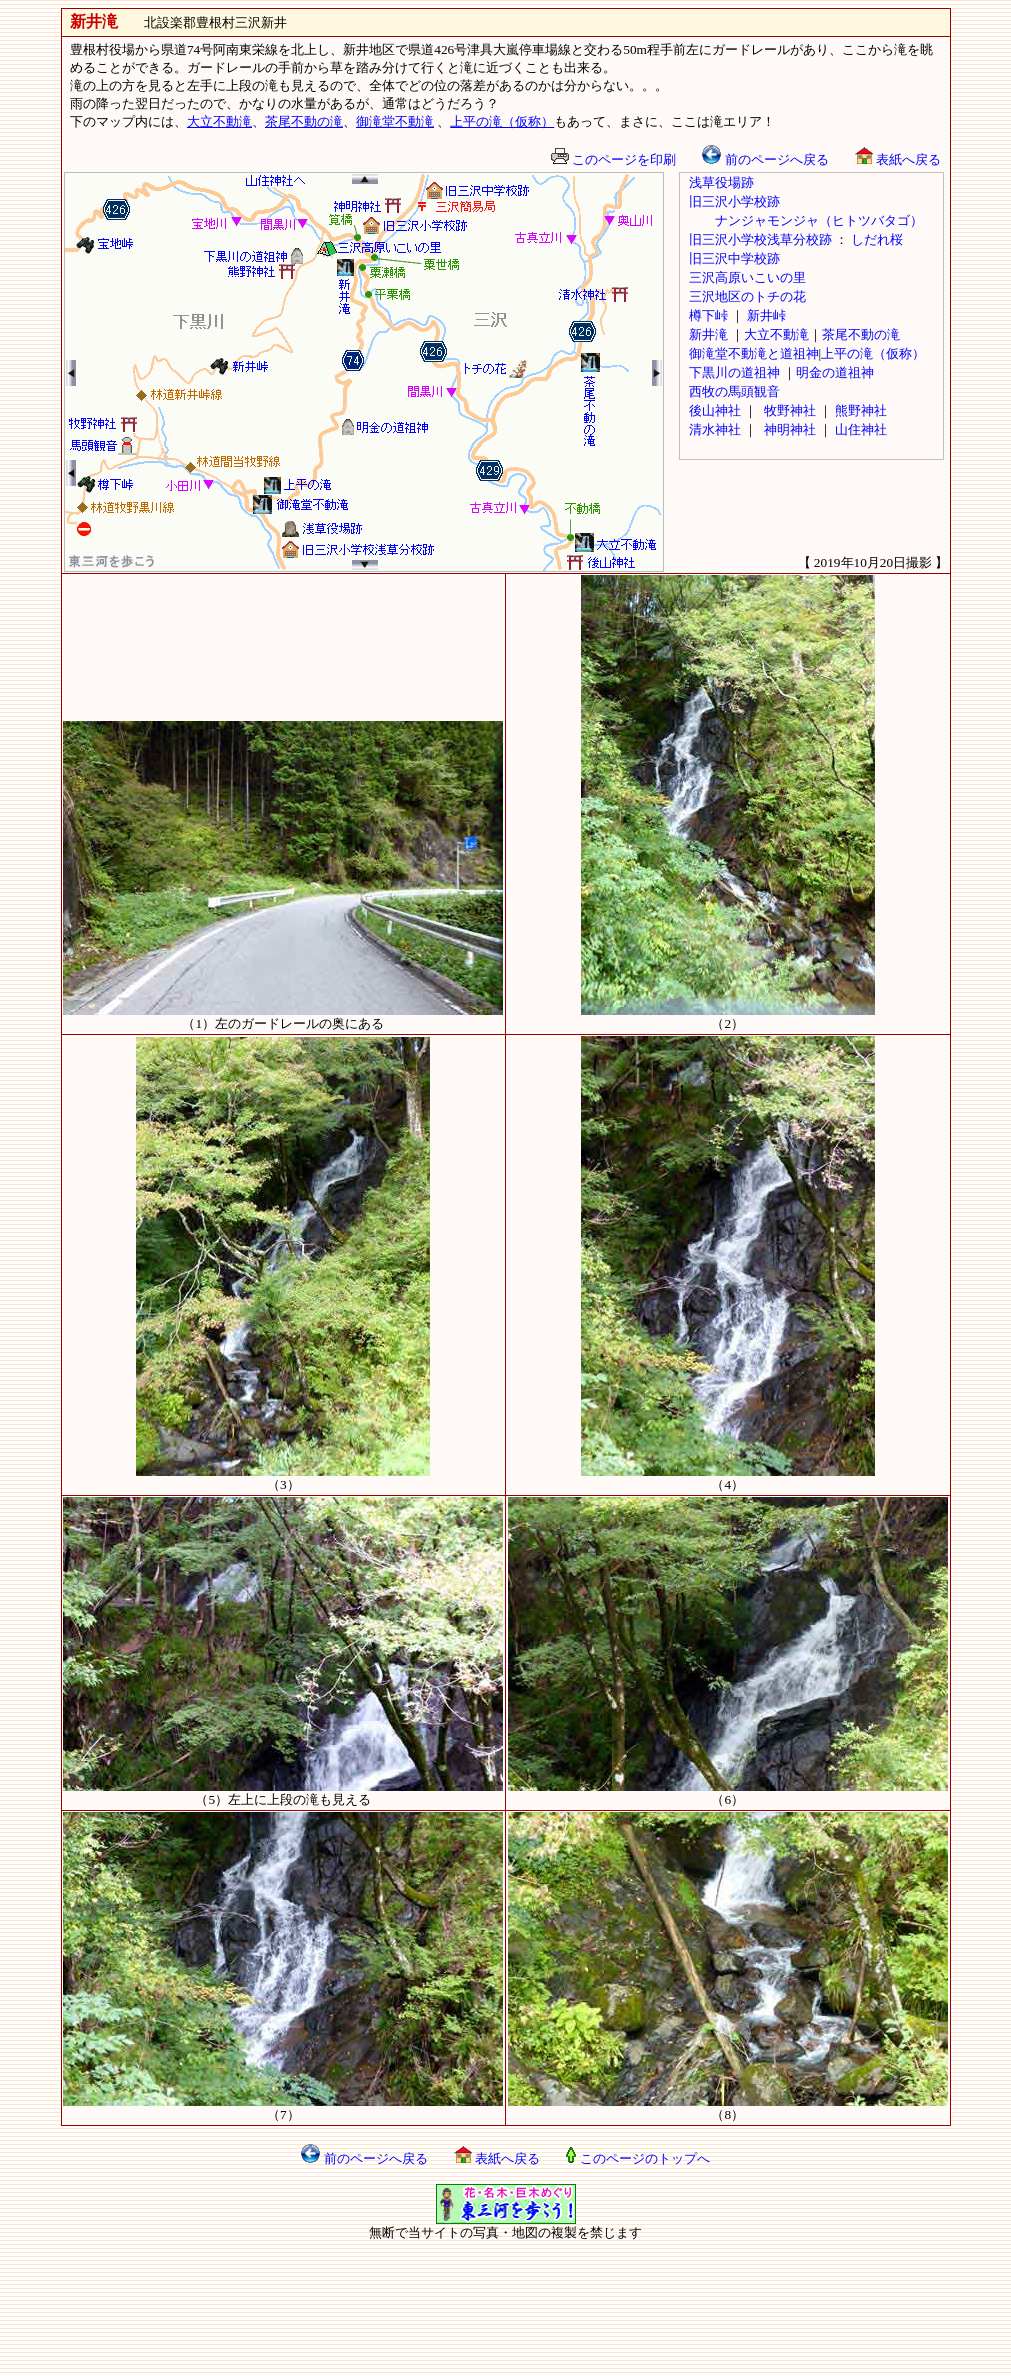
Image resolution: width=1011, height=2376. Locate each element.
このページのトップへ (637, 2158)
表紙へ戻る (898, 159)
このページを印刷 (613, 159)
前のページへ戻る (765, 159)
